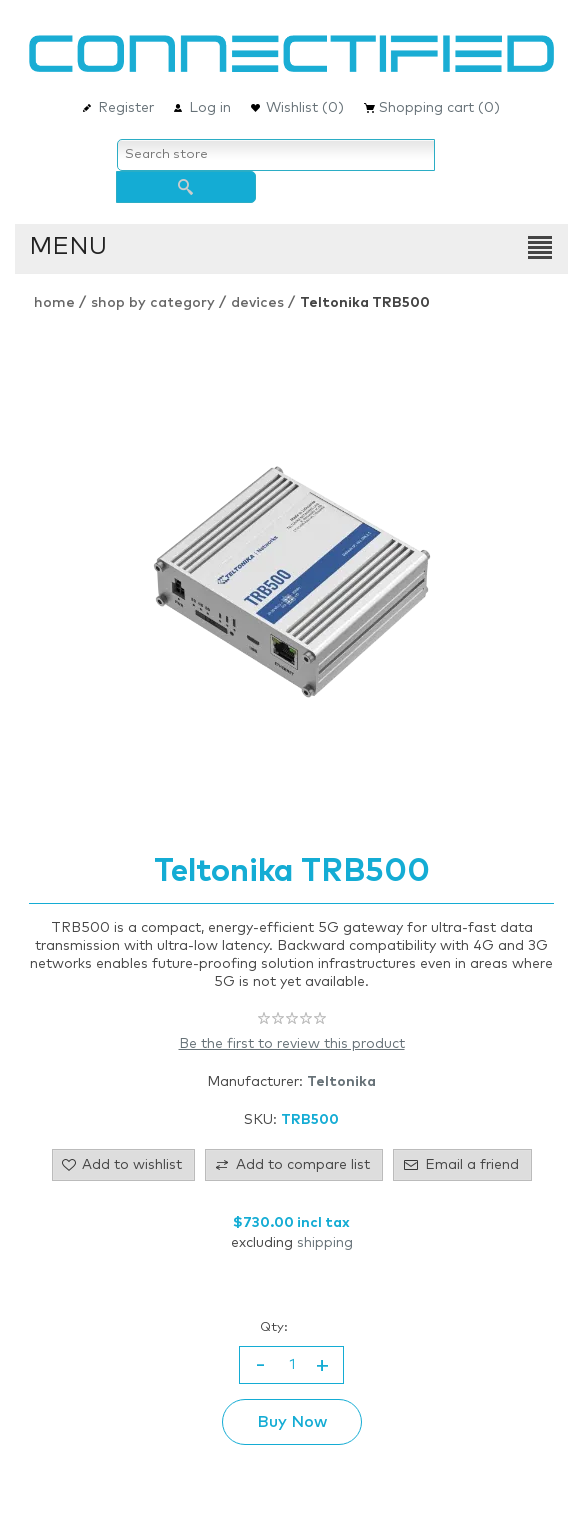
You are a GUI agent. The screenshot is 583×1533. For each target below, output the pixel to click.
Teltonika (341, 1082)
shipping (325, 1243)
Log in (210, 108)
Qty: (274, 1327)
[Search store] (276, 155)
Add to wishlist (132, 1165)
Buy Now (292, 1422)
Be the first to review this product (292, 1044)
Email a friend (472, 1165)
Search (186, 187)
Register (126, 108)
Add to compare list (303, 1165)
